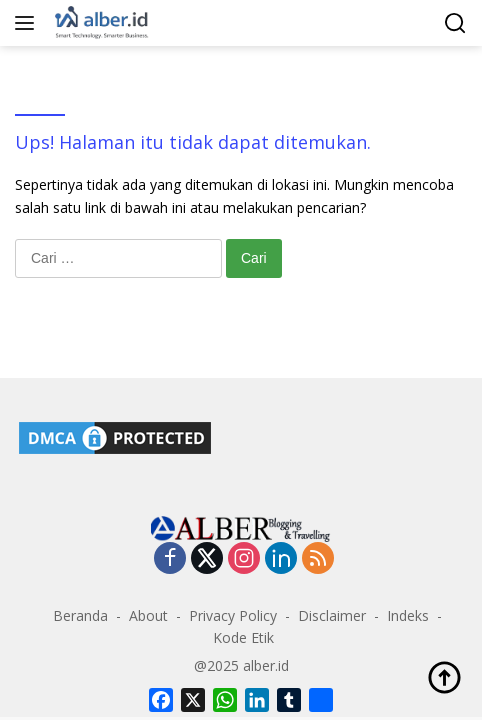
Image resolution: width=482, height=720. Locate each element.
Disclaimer (332, 615)
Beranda (80, 615)
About (148, 615)
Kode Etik (243, 637)
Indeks (408, 615)
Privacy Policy (233, 615)
